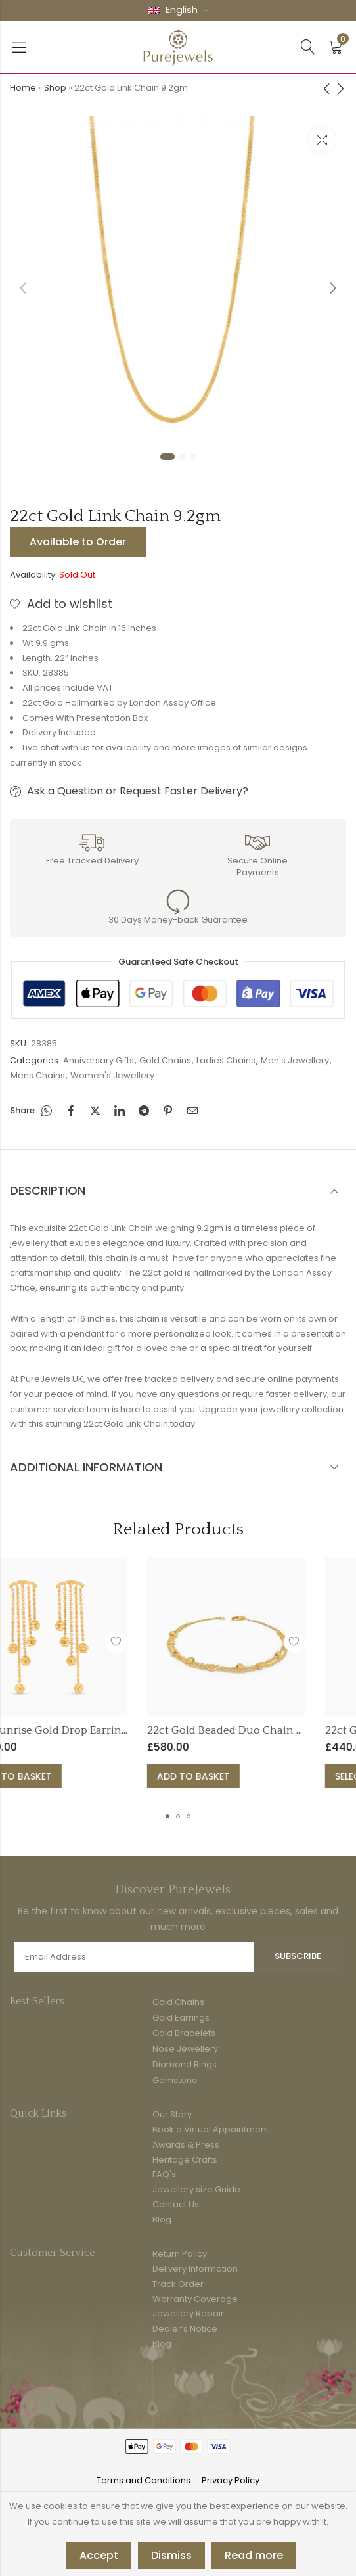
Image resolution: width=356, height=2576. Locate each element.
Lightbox (322, 140)
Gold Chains (165, 1060)
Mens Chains (38, 1075)
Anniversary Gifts (98, 1060)
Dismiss (171, 2555)
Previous (23, 288)
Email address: (134, 1957)
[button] (167, 1816)
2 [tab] (182, 456)
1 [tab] (167, 456)
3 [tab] (193, 456)
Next (333, 288)
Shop (55, 87)
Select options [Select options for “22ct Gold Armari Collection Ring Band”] (216, 1776)
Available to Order (78, 541)
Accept (98, 2555)
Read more (254, 2555)
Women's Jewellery (112, 1075)
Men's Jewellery (295, 1060)
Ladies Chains (226, 1060)
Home (23, 87)
